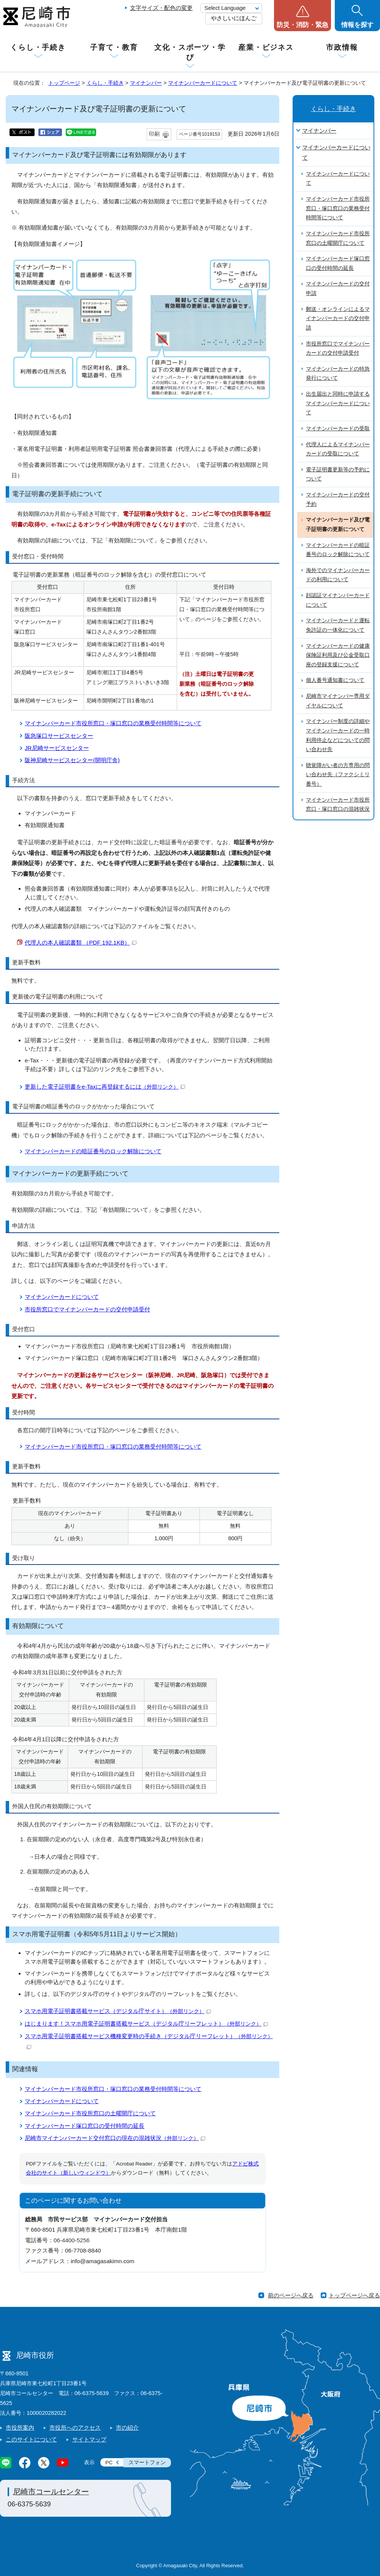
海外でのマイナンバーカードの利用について (338, 575)
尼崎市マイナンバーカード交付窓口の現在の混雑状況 (115, 2138)
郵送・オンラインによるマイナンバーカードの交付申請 (338, 318)
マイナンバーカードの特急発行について (338, 373)
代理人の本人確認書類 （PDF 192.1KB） (80, 942)
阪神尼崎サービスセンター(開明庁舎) (72, 760)
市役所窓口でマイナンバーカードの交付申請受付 (87, 1309)
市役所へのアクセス (75, 2427)
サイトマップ (89, 2439)
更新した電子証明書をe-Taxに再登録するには (105, 1086)
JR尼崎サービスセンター (57, 748)
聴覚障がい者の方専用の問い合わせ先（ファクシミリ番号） (338, 774)
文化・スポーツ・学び (190, 52)
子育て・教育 (114, 47)
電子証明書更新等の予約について (338, 474)
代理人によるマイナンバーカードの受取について (338, 449)
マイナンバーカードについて (202, 83)
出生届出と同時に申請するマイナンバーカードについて (338, 403)
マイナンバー (146, 83)
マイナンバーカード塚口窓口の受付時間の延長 (84, 2126)
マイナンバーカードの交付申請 (338, 288)
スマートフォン (147, 2462)
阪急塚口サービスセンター (59, 735)
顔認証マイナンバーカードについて (338, 600)
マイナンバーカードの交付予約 (338, 499)
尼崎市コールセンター (51, 2491)
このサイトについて (31, 2439)
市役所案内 (20, 2427)
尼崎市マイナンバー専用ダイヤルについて (338, 701)
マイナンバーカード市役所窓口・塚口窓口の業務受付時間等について (113, 723)
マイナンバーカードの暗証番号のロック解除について (93, 1151)
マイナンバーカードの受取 (338, 428)
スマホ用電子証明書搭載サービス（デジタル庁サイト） (118, 2011)
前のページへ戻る (291, 2295)
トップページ (64, 83)
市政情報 (342, 47)
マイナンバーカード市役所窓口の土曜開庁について (90, 2113)
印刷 (154, 134)
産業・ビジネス (266, 47)
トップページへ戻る (354, 2295)
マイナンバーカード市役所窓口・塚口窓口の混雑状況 (338, 804)
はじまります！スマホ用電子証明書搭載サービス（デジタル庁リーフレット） (146, 2023)
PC (108, 2462)
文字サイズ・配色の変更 (161, 8)
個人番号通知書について (335, 680)
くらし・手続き (38, 47)
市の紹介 (127, 2427)
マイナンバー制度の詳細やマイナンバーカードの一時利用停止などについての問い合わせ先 (338, 735)
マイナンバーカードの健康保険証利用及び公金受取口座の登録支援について (338, 655)
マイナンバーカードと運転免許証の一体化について (338, 625)
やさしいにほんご (233, 18)
